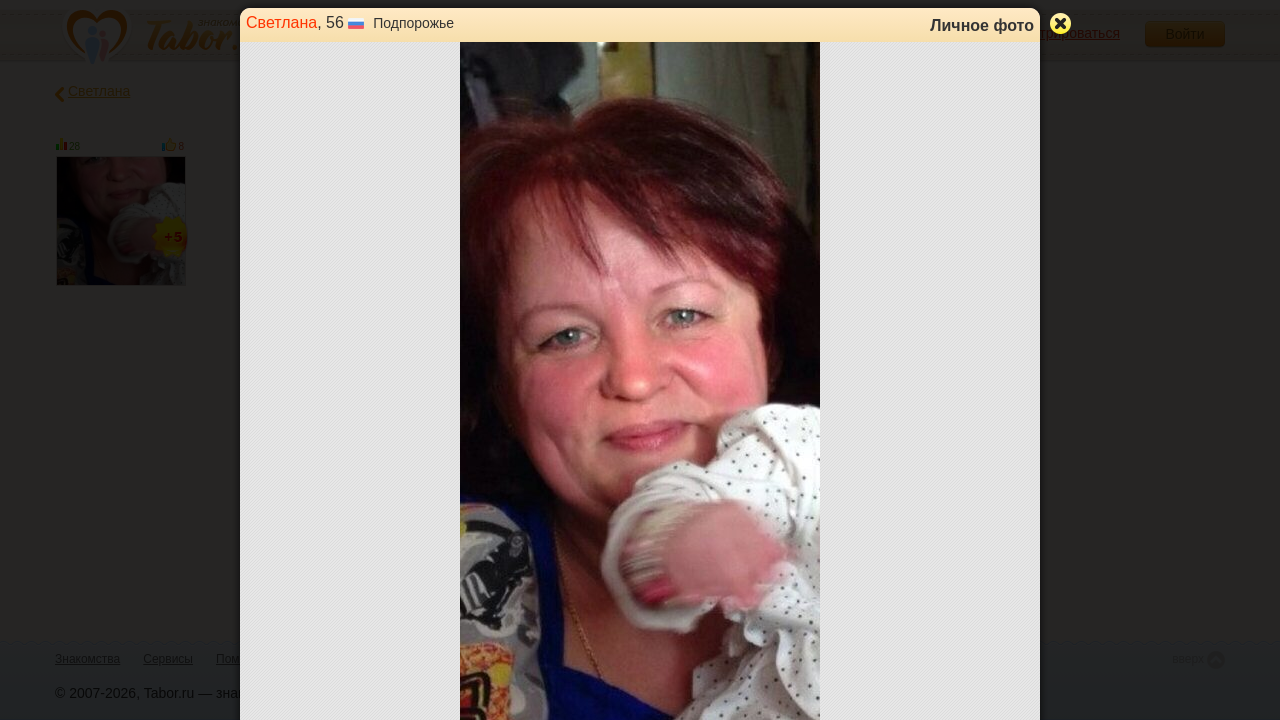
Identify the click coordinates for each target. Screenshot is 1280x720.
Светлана (281, 22)
